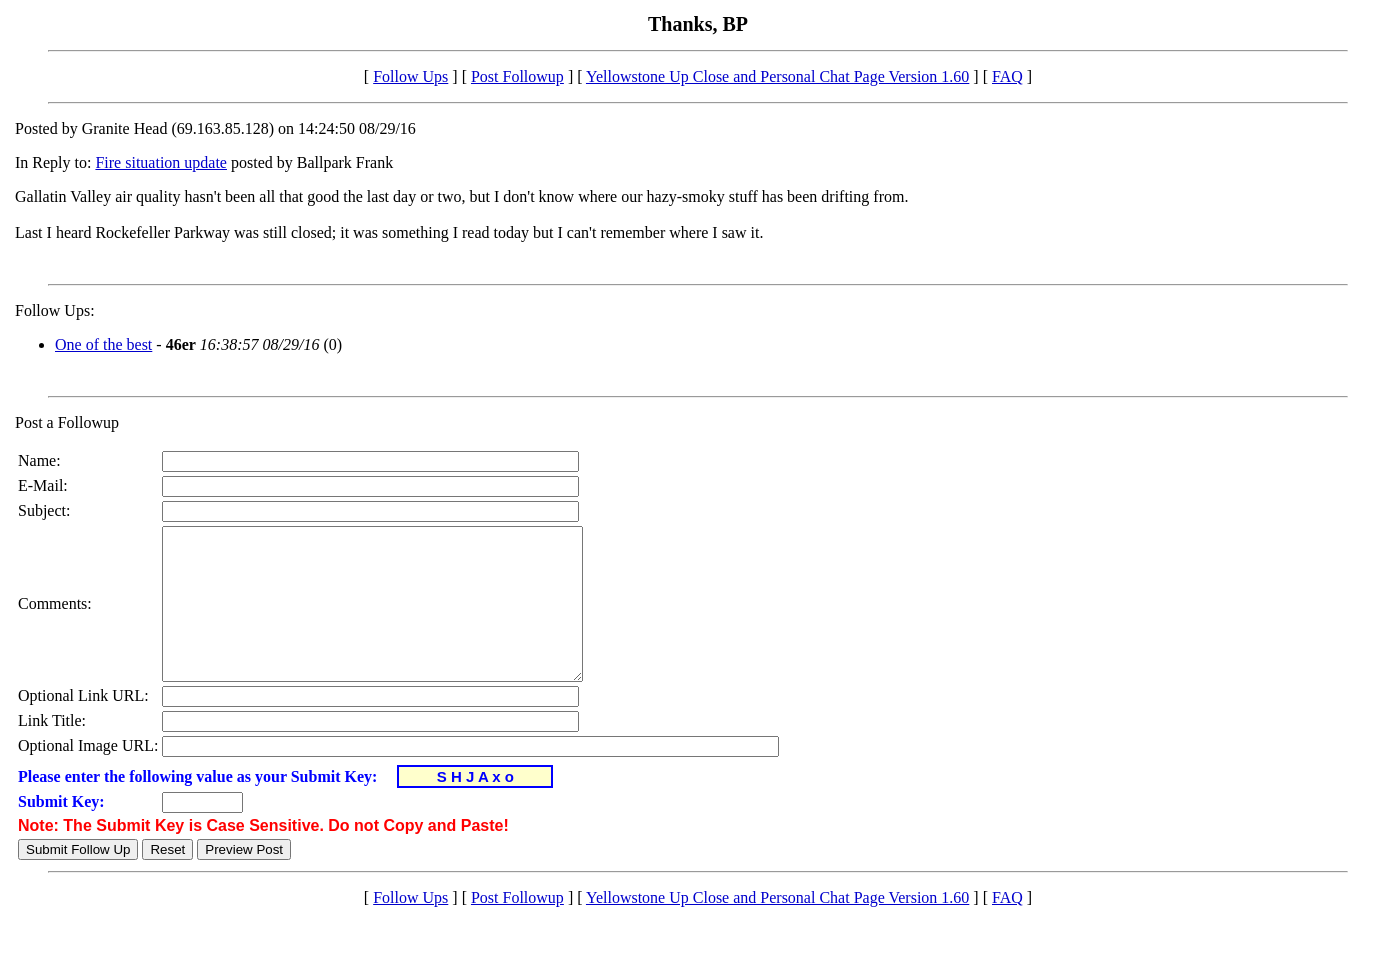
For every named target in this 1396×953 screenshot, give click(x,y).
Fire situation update (161, 162)
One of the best (103, 344)
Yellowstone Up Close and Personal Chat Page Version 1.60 (777, 76)
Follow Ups (410, 76)
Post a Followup (67, 422)
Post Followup (517, 76)
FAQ (1007, 76)
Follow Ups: (55, 310)
